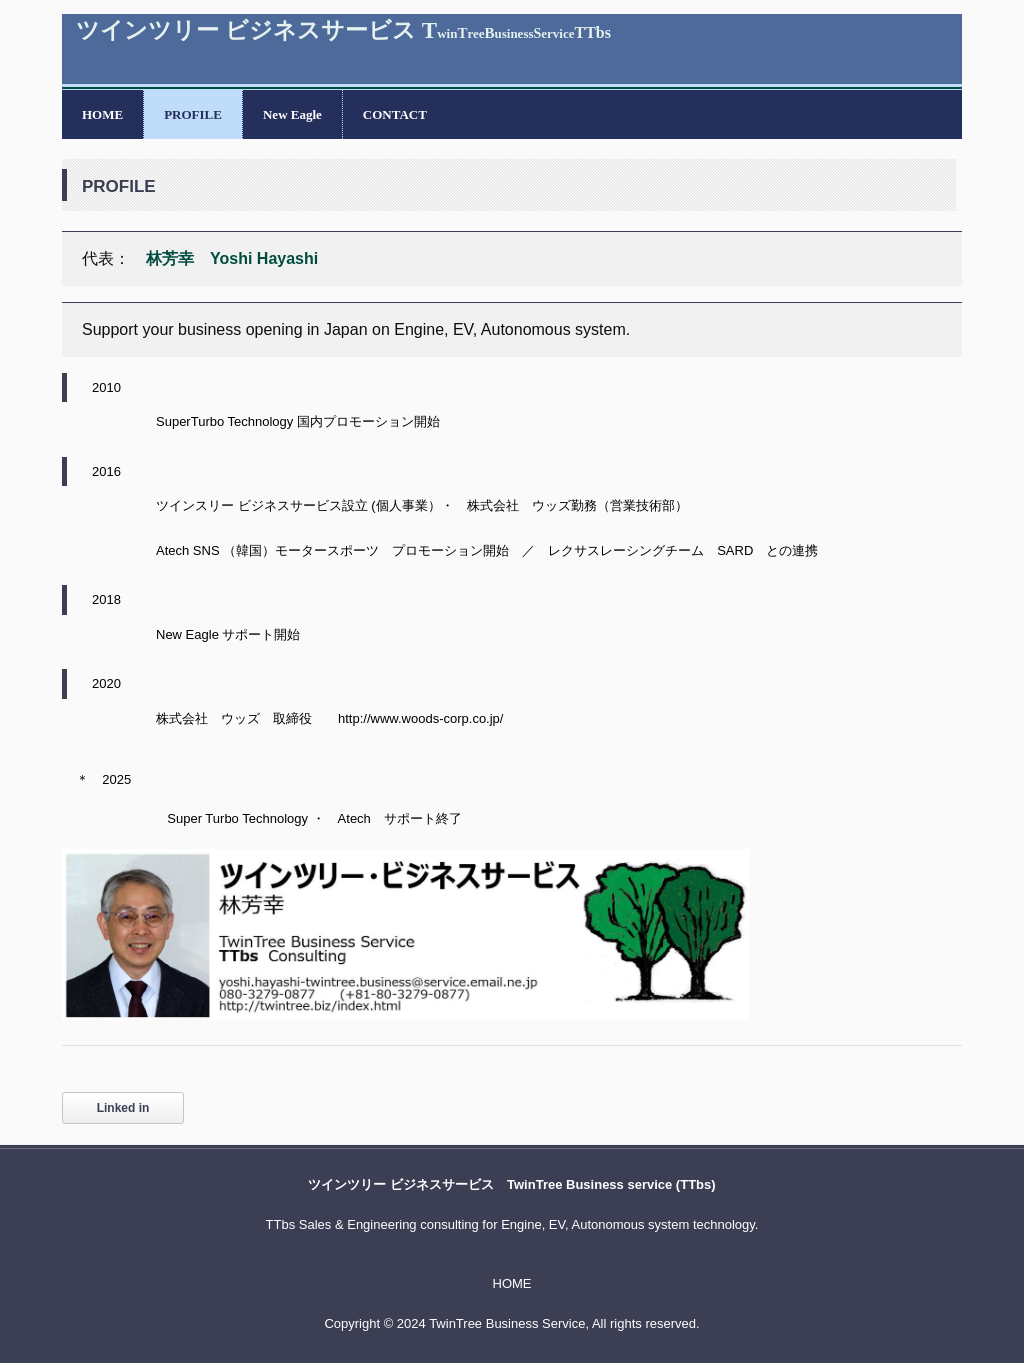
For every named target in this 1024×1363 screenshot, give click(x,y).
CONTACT (395, 114)
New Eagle (292, 114)
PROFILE (193, 114)
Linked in (123, 1108)
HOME (102, 114)
